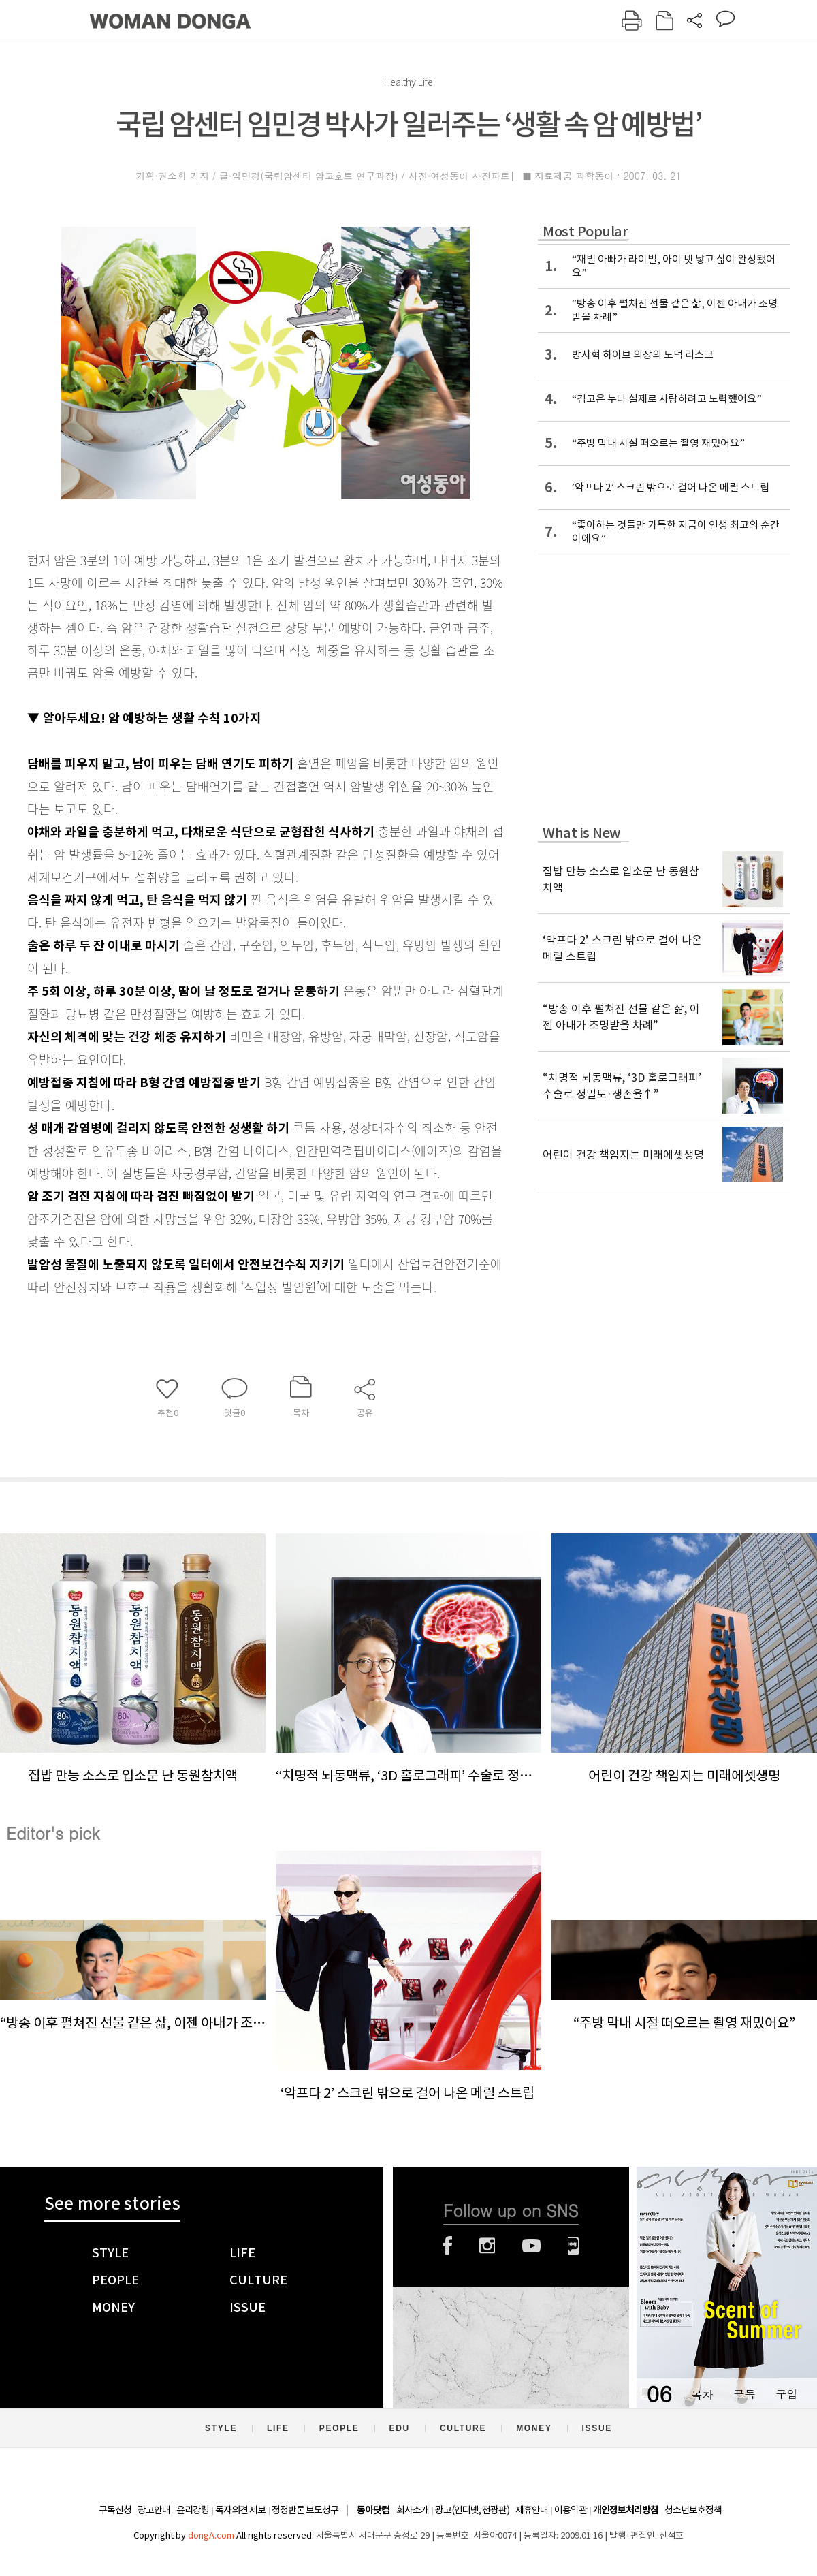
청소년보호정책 (693, 2510)
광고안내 (154, 2510)
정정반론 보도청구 (305, 2510)
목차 (702, 2394)
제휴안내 (531, 2510)
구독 (744, 2394)
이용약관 (570, 2510)
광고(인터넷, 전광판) (472, 2510)
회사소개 (412, 2510)
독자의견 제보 (240, 2510)
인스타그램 (487, 2246)
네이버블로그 (573, 2246)
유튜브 (531, 2246)
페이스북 (447, 2246)
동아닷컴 (373, 2510)
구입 (786, 2394)
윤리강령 (192, 2510)
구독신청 (115, 2510)
